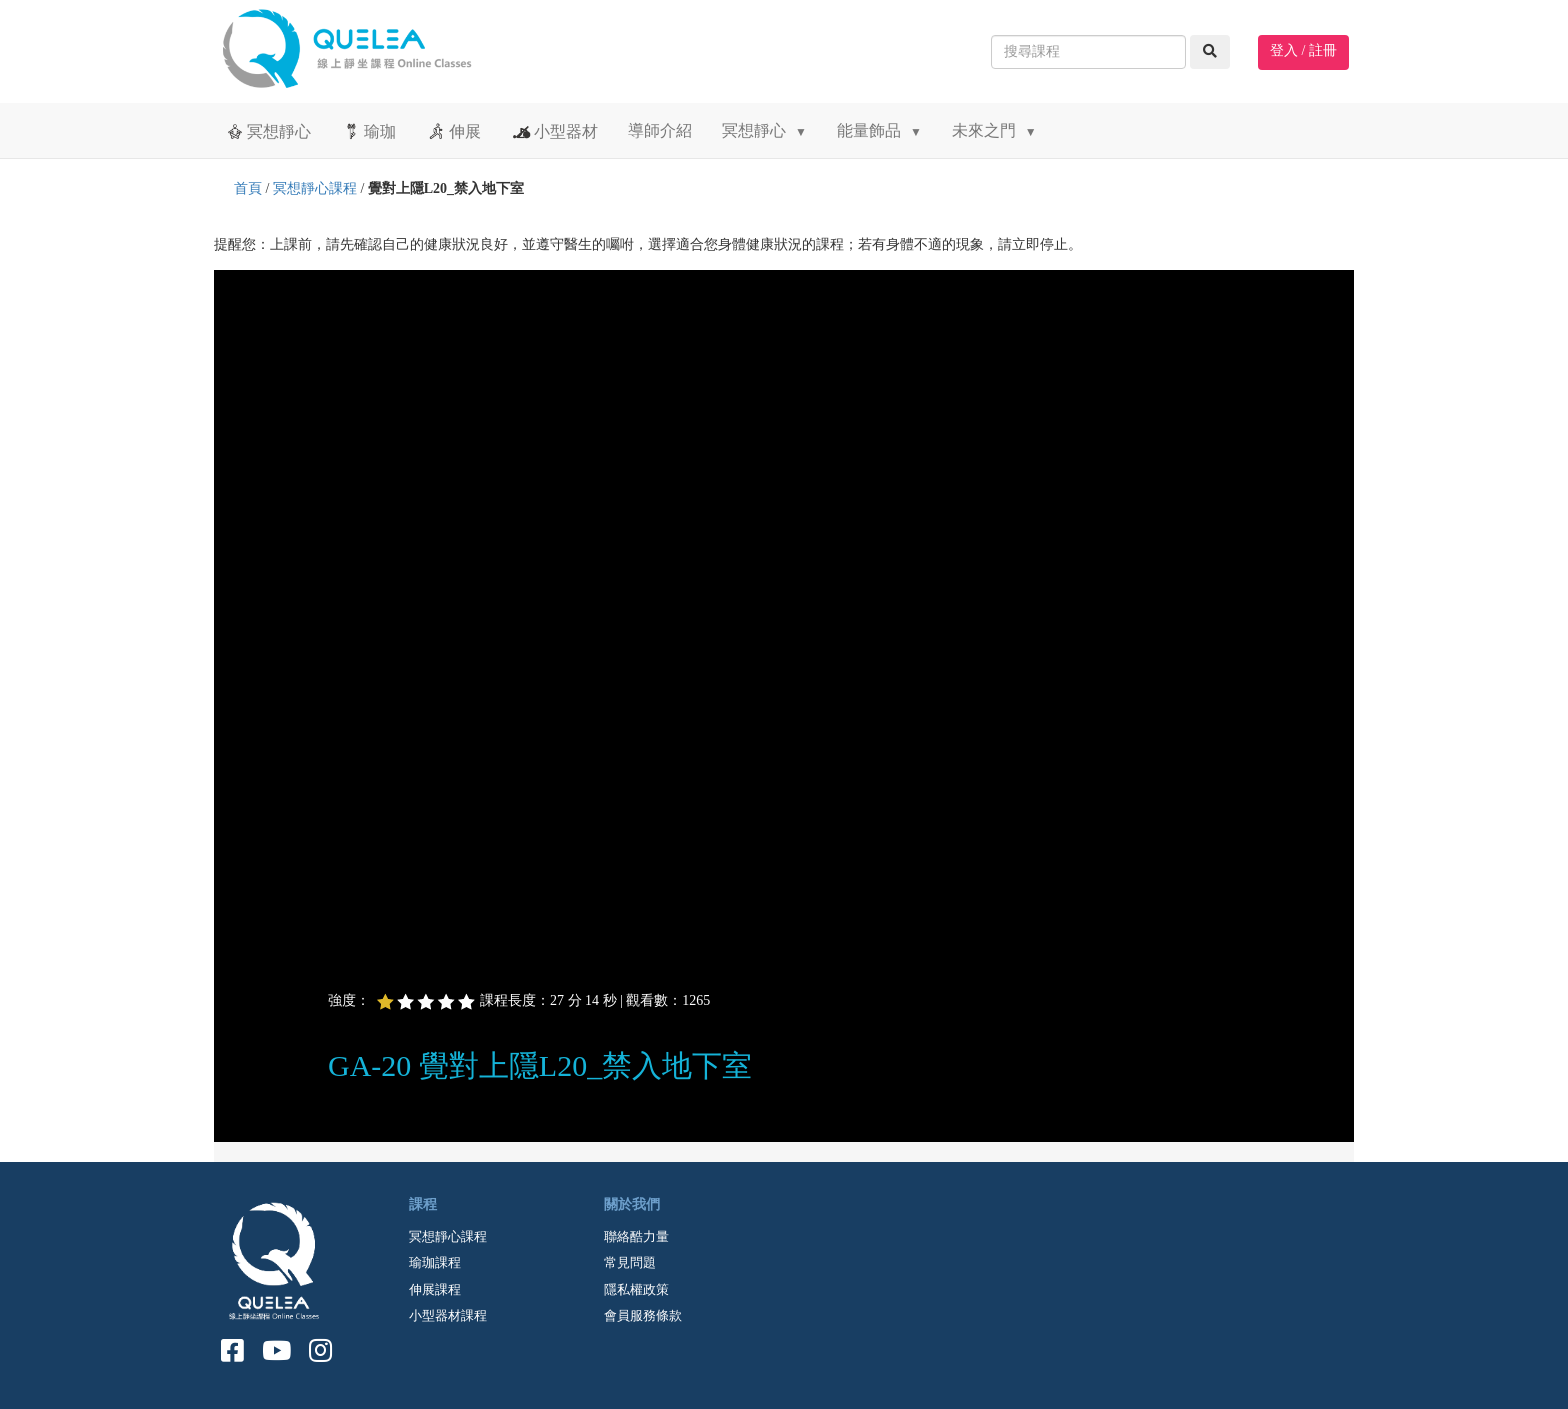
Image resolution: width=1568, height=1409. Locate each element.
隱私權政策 (636, 1289)
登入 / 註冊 (1303, 50)
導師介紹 (660, 130)
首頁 (248, 188)
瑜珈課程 (435, 1262)
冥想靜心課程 (315, 188)
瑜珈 (368, 131)
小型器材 (554, 131)
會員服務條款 (643, 1315)
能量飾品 (879, 130)
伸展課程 (435, 1289)
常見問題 (630, 1262)
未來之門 (994, 130)
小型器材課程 (448, 1315)
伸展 (453, 131)
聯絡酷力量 (636, 1236)
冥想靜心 (267, 131)
